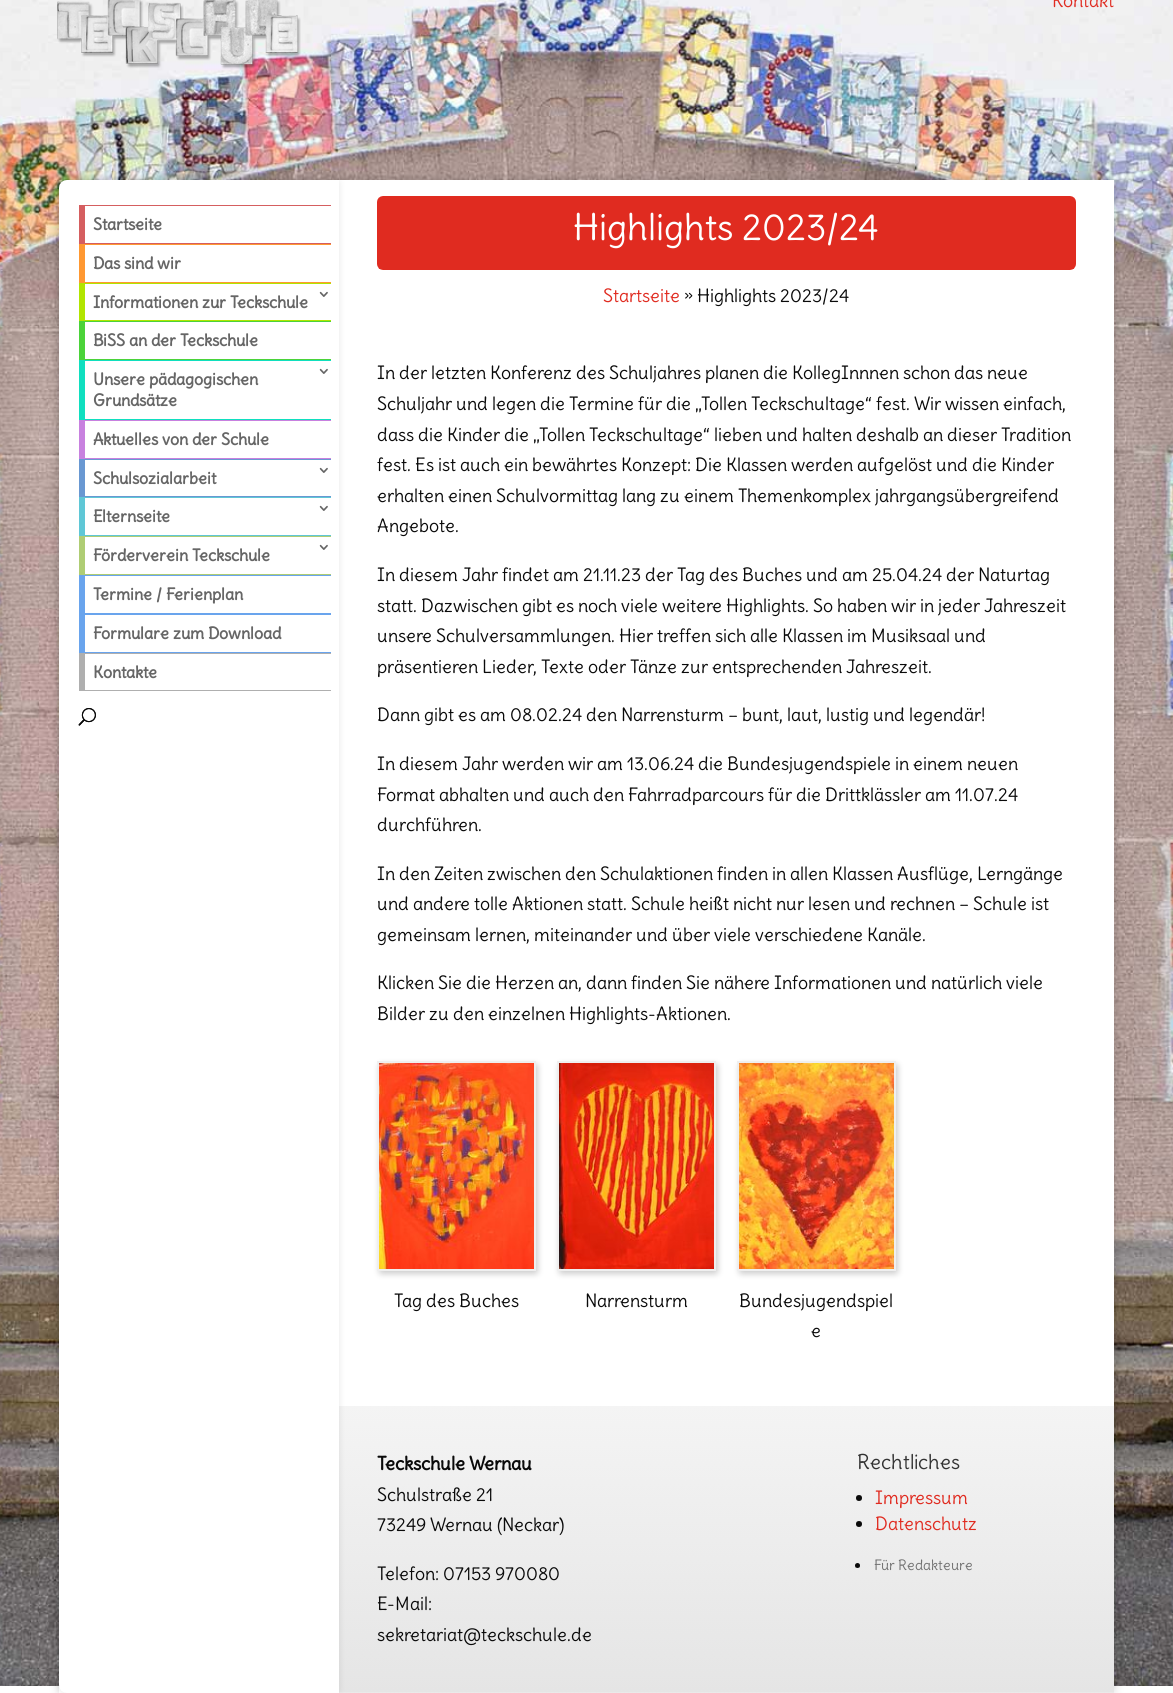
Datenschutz (926, 1523)
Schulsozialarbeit (154, 478)
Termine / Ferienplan (168, 594)
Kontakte (125, 672)
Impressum (921, 1497)
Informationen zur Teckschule (200, 302)
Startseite (127, 224)
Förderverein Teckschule (181, 555)
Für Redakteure (923, 1565)
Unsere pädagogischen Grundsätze (175, 389)
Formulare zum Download (187, 633)
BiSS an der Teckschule (175, 340)
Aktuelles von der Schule (181, 439)
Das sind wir (137, 263)
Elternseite (131, 516)
